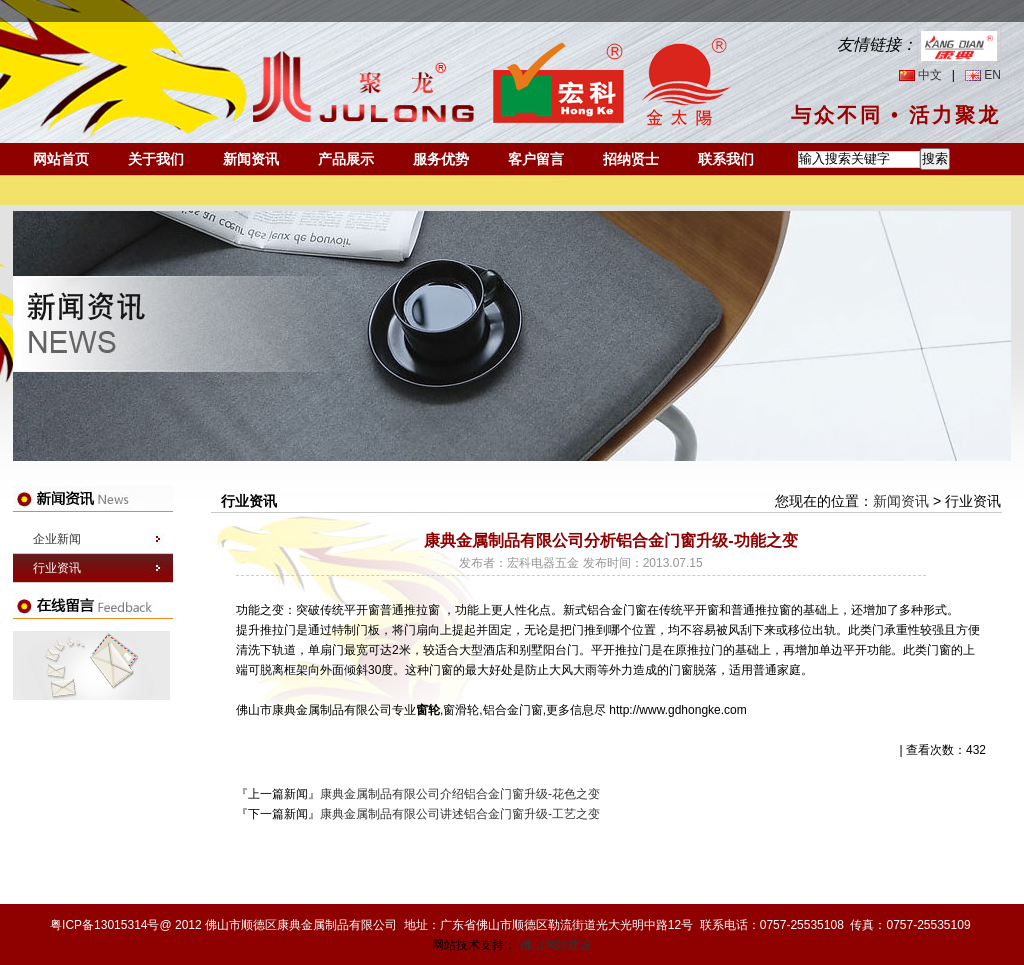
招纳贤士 (631, 159)
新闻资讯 (251, 159)
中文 (930, 75)
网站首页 (61, 159)
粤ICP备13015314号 (104, 925)
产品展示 (346, 159)
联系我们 (726, 159)
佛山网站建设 (556, 945)
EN (992, 75)
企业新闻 (57, 539)
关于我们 (156, 159)
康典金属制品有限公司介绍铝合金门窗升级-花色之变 (460, 794)
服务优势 (441, 159)
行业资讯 (57, 568)
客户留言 (536, 159)
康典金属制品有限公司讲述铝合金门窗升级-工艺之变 (460, 814)
